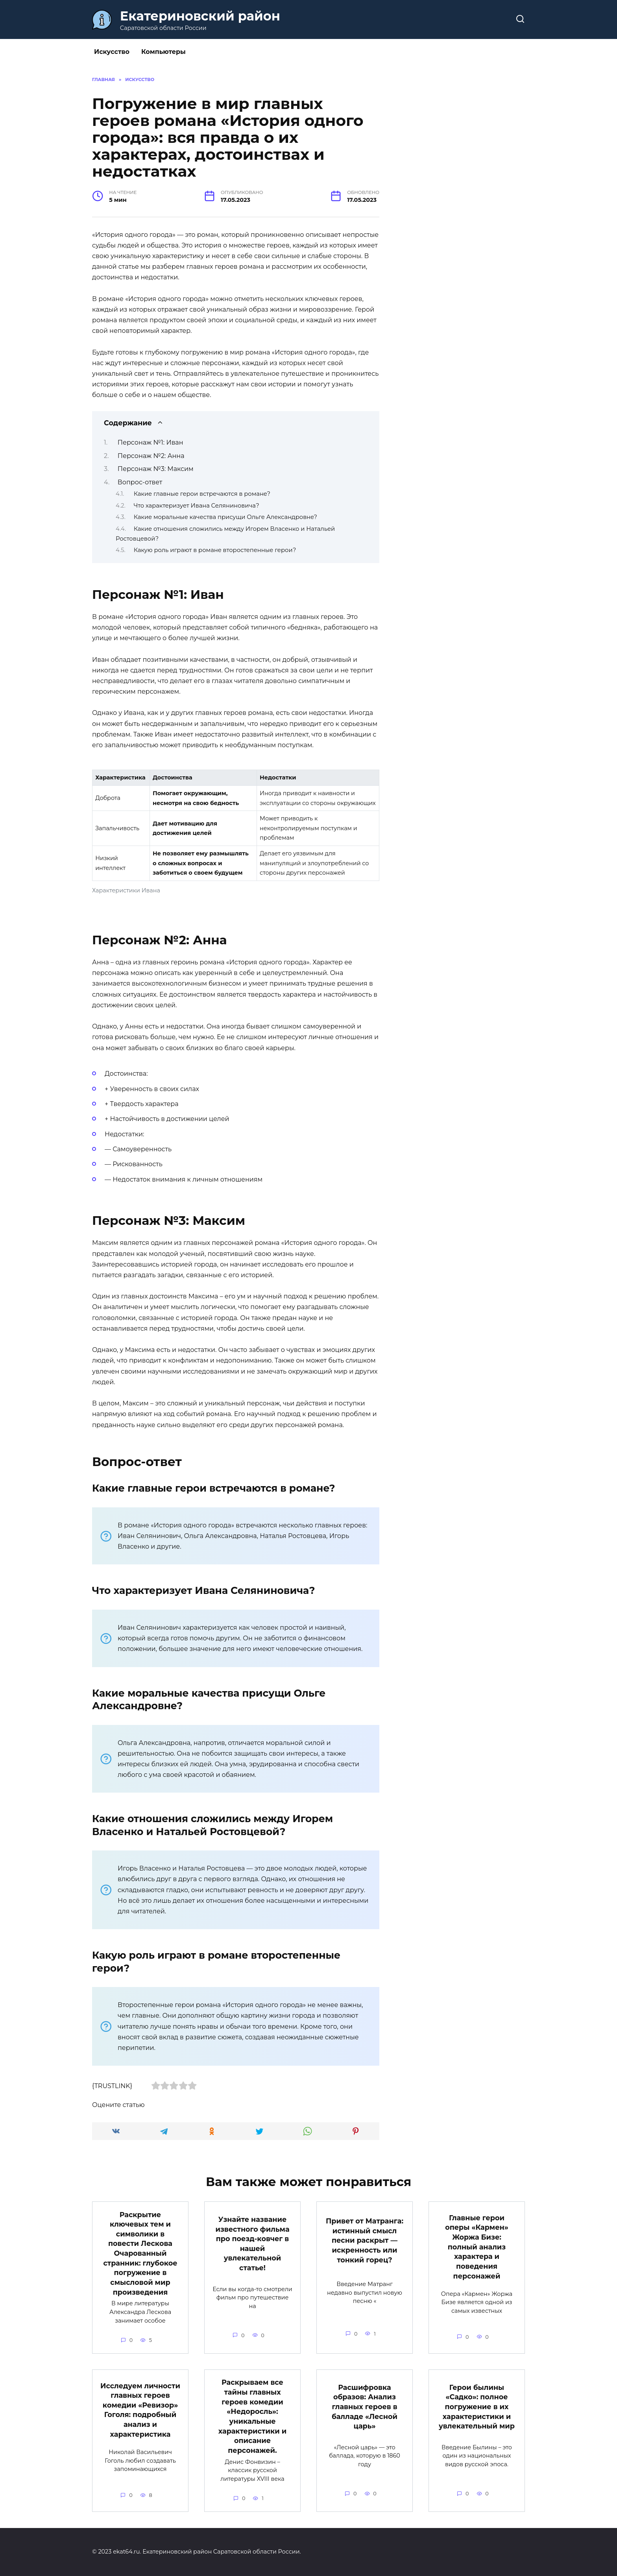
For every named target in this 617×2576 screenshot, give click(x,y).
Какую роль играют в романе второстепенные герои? (215, 550)
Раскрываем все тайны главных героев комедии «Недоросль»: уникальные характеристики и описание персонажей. (252, 2416)
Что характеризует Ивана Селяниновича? (196, 505)
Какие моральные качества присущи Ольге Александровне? (225, 517)
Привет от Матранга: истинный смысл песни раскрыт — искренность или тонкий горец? (364, 2240)
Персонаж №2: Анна (151, 456)
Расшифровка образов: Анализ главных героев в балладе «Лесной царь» (364, 2406)
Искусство (111, 51)
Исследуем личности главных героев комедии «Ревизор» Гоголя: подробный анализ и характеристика (140, 2410)
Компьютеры (163, 51)
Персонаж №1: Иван (150, 442)
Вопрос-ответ (140, 482)
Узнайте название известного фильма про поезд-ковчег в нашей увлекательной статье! (252, 2243)
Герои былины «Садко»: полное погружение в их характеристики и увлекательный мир (477, 2406)
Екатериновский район (200, 16)
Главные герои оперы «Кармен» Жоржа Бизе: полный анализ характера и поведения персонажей (476, 2247)
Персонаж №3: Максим (156, 469)
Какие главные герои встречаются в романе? (202, 493)
